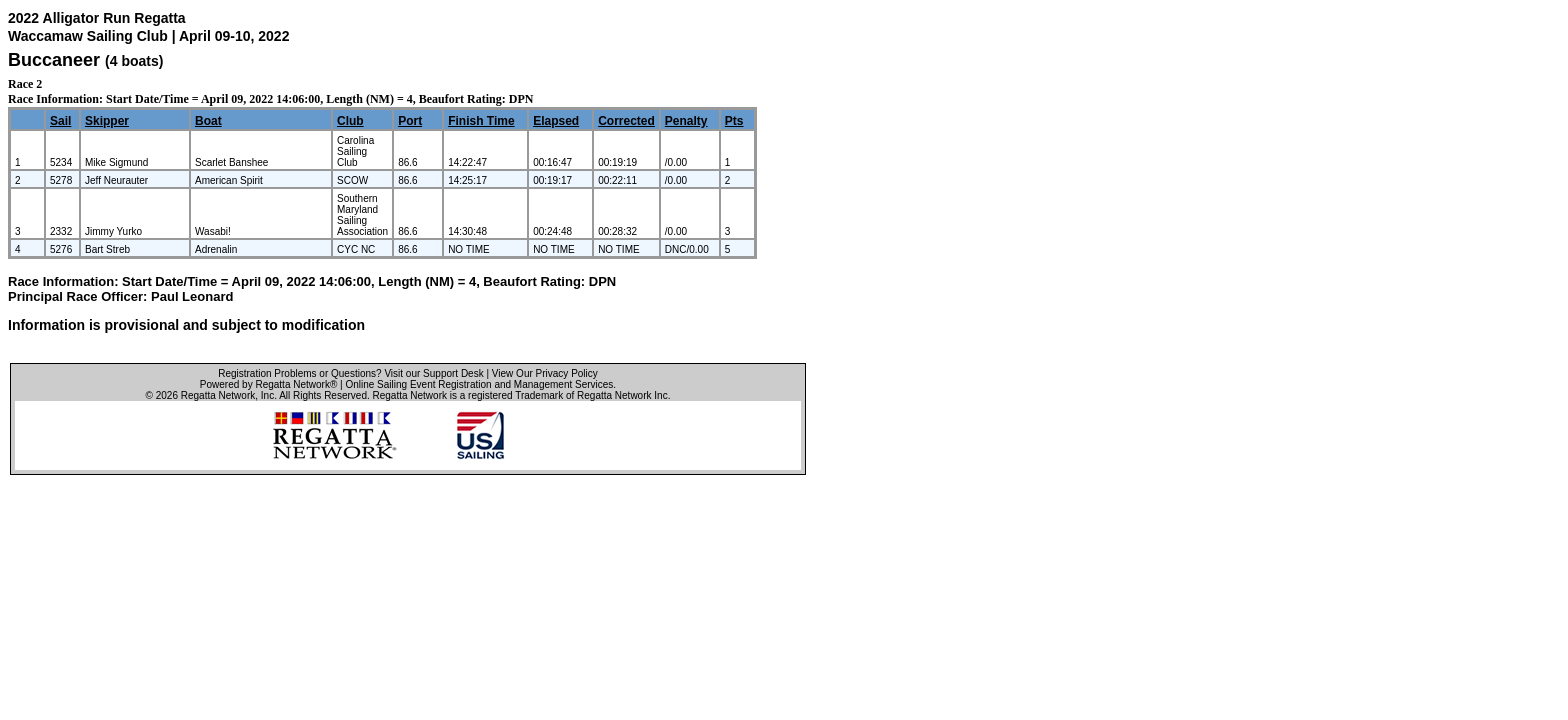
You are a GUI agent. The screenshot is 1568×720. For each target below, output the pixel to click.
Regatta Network (218, 395)
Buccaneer (54, 60)
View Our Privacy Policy (545, 373)
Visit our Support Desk (433, 373)
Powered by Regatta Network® (268, 384)
